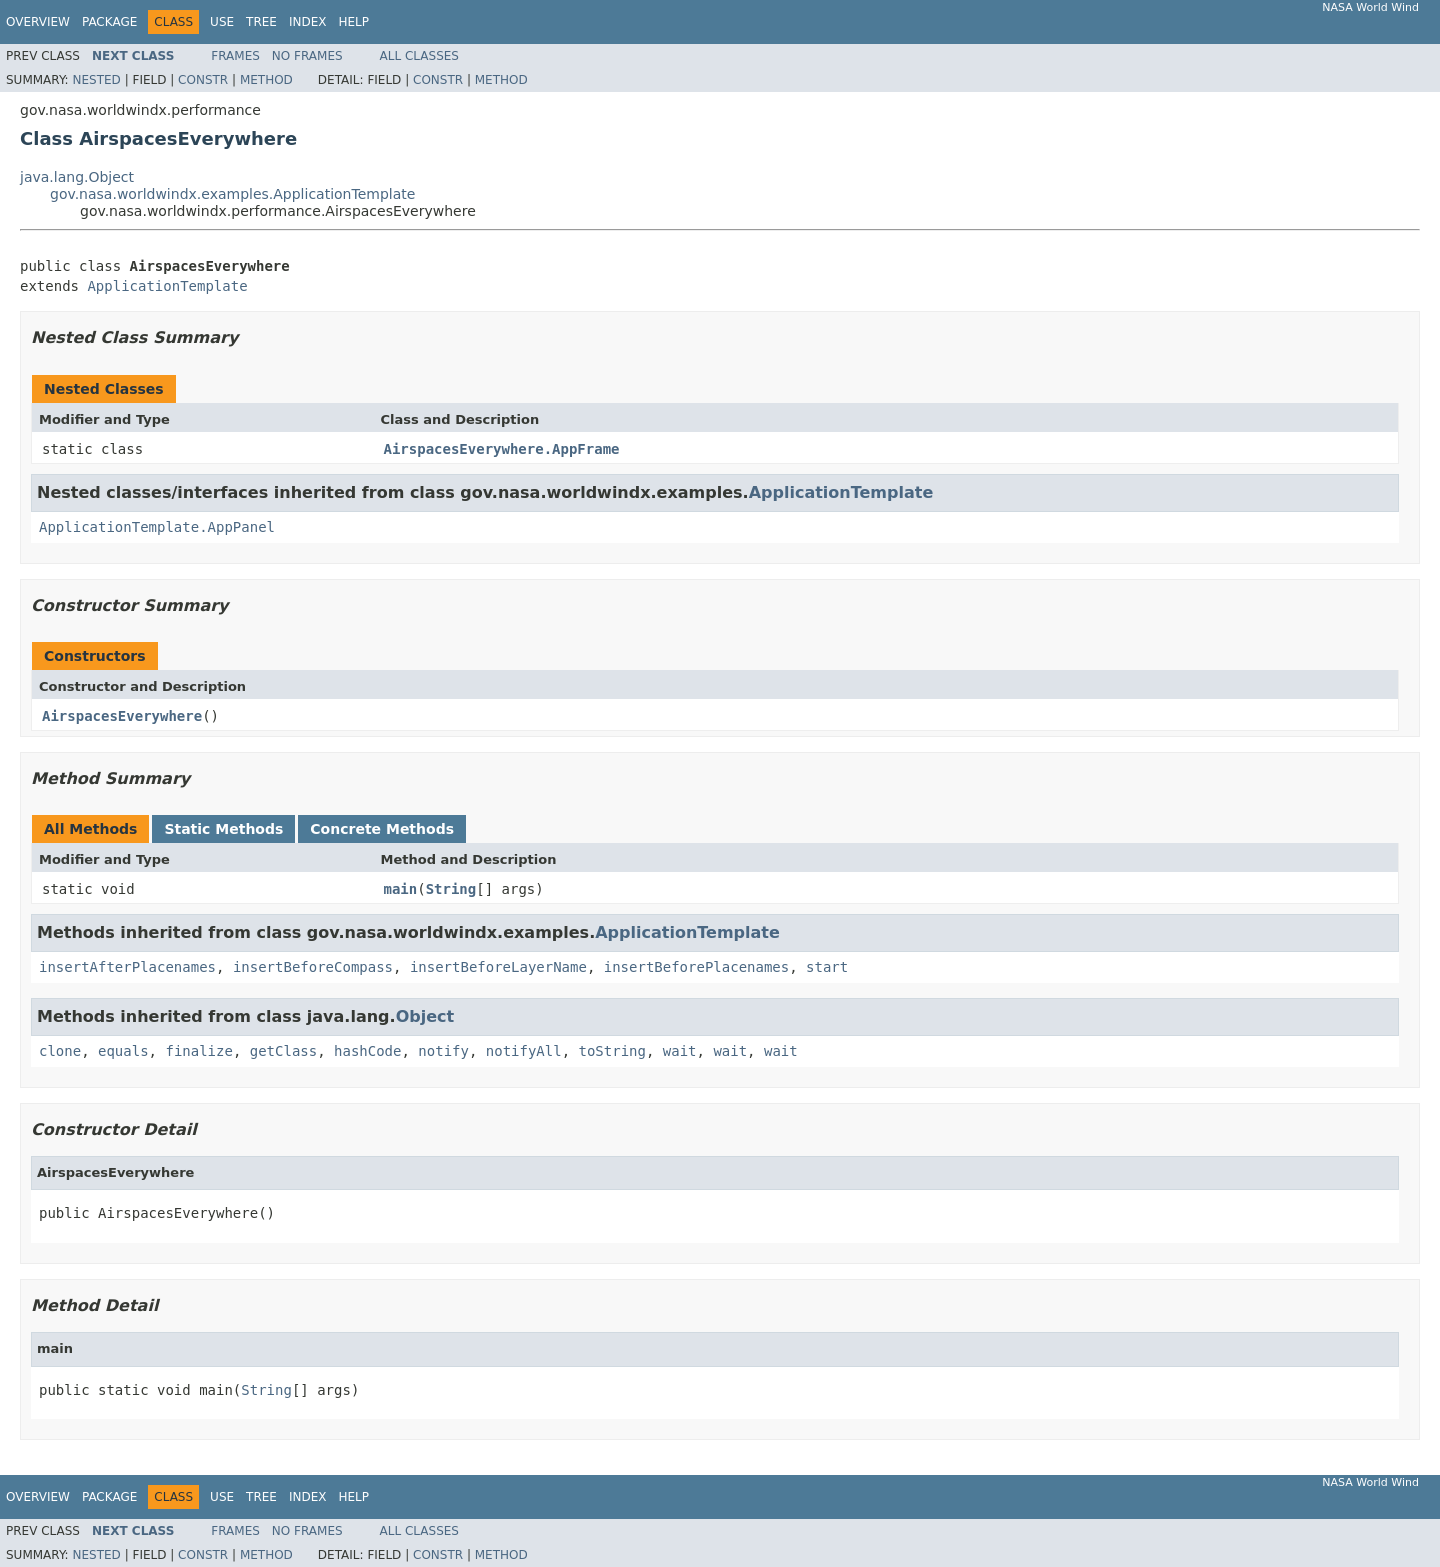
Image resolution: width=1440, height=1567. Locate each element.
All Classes (419, 56)
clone (60, 1051)
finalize (198, 1051)
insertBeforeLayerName (498, 967)
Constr (203, 80)
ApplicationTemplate (167, 286)
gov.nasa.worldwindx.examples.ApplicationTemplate (232, 194)
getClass (283, 1051)
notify (443, 1051)
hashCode (367, 1051)
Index (308, 22)
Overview (38, 22)
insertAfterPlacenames (127, 967)
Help (353, 22)
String (451, 889)
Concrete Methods (382, 829)
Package (109, 22)
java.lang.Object (77, 177)
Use (222, 22)
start (827, 967)
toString (612, 1051)
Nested (96, 80)
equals (123, 1051)
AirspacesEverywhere (122, 716)
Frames (235, 56)
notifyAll (524, 1051)
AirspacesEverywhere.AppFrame (502, 449)
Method (266, 80)
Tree (261, 22)
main (401, 889)
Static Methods (223, 829)
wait (680, 1051)
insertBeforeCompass (313, 967)
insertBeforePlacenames (696, 967)
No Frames (307, 56)
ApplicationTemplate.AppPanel (157, 527)
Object (425, 1016)
